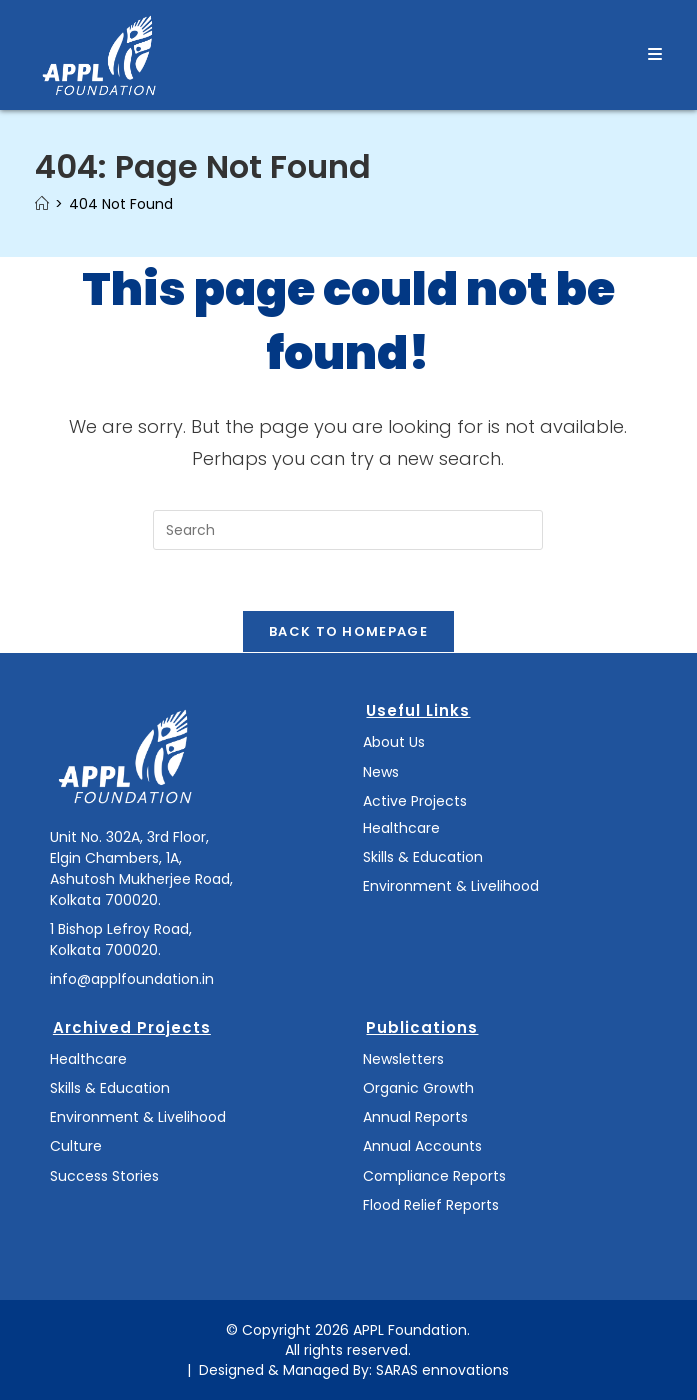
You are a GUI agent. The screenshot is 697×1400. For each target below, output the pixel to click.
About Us (394, 742)
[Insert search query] (348, 530)
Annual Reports (415, 1117)
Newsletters (403, 1059)
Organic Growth (418, 1088)
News (381, 772)
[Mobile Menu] (655, 54)
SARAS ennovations (442, 1370)
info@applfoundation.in (132, 979)
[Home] (42, 204)
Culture (76, 1146)
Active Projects (415, 801)
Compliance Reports (434, 1176)
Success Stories (104, 1176)
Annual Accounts (422, 1146)
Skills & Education (423, 857)
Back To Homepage (348, 631)
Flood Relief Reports (431, 1205)
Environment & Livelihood (451, 886)
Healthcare (401, 828)
